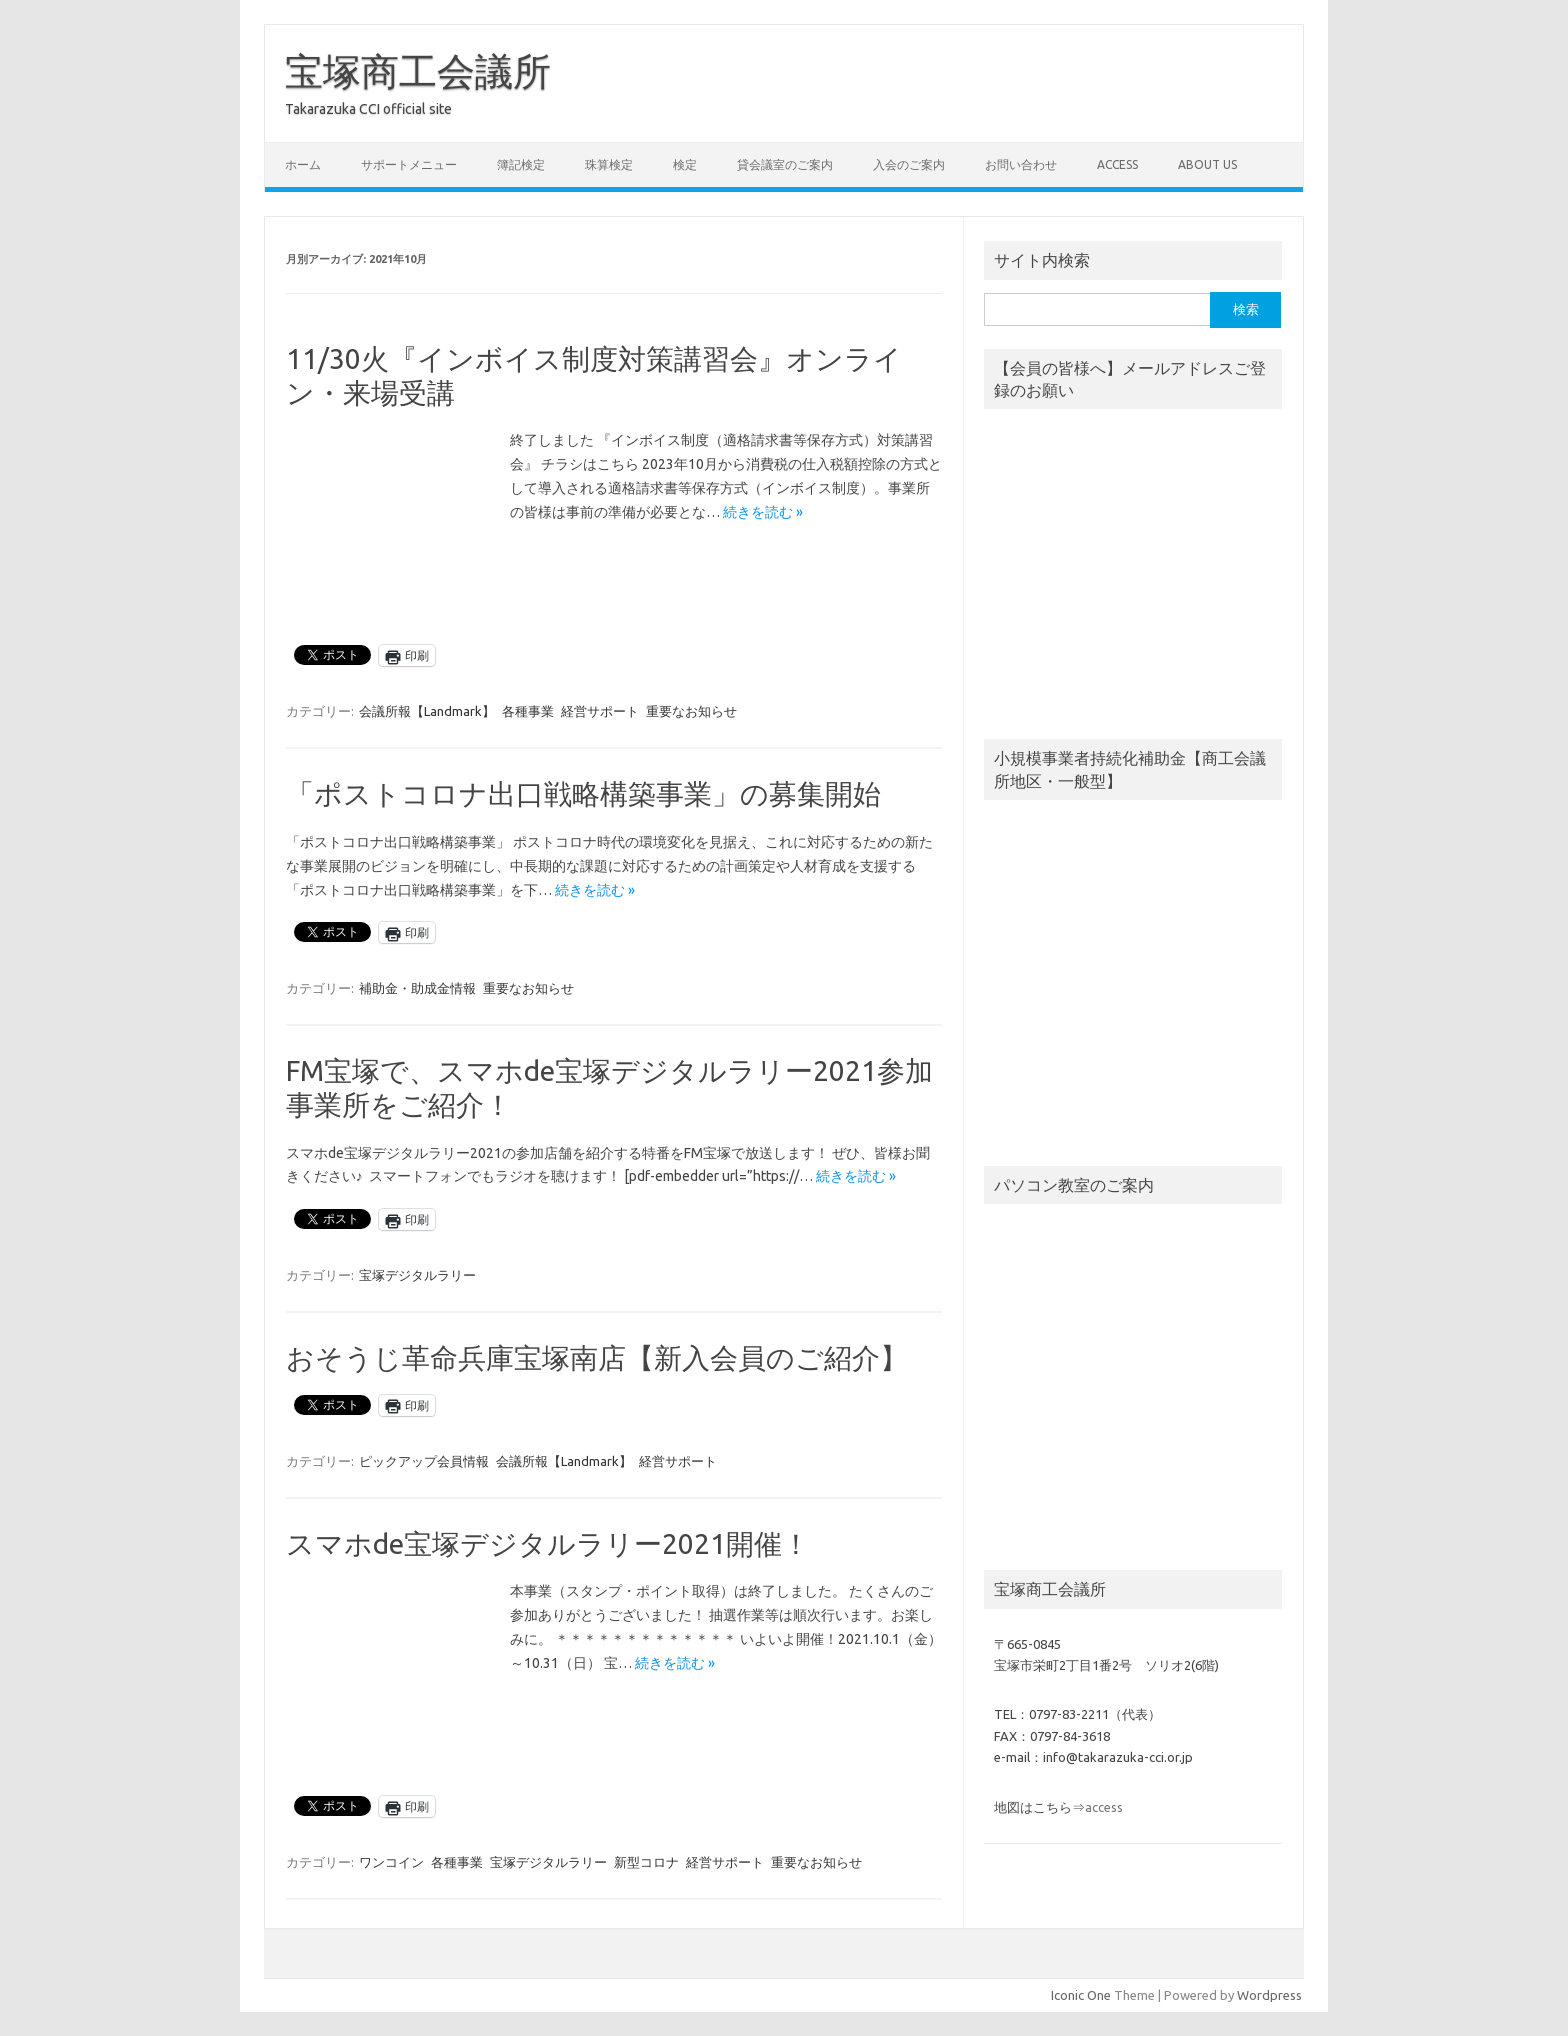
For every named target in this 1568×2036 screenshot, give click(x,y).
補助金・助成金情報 (417, 988)
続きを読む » (763, 512)
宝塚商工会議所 (418, 71)
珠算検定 (609, 164)
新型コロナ (646, 1862)
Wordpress (1269, 1995)
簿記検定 (521, 164)
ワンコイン (391, 1862)
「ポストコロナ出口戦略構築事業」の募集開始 (583, 793)
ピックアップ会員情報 (424, 1461)
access (1117, 164)
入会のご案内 (909, 164)
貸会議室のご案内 (785, 164)
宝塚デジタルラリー (417, 1275)
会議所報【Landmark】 (427, 711)
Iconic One (1081, 1995)
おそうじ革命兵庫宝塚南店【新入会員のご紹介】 (597, 1357)
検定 (685, 164)
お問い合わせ (1021, 164)
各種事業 (528, 711)
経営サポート (600, 711)
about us (1207, 164)
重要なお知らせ (691, 711)
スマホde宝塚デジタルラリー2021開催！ (548, 1543)
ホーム (303, 164)
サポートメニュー (409, 164)
